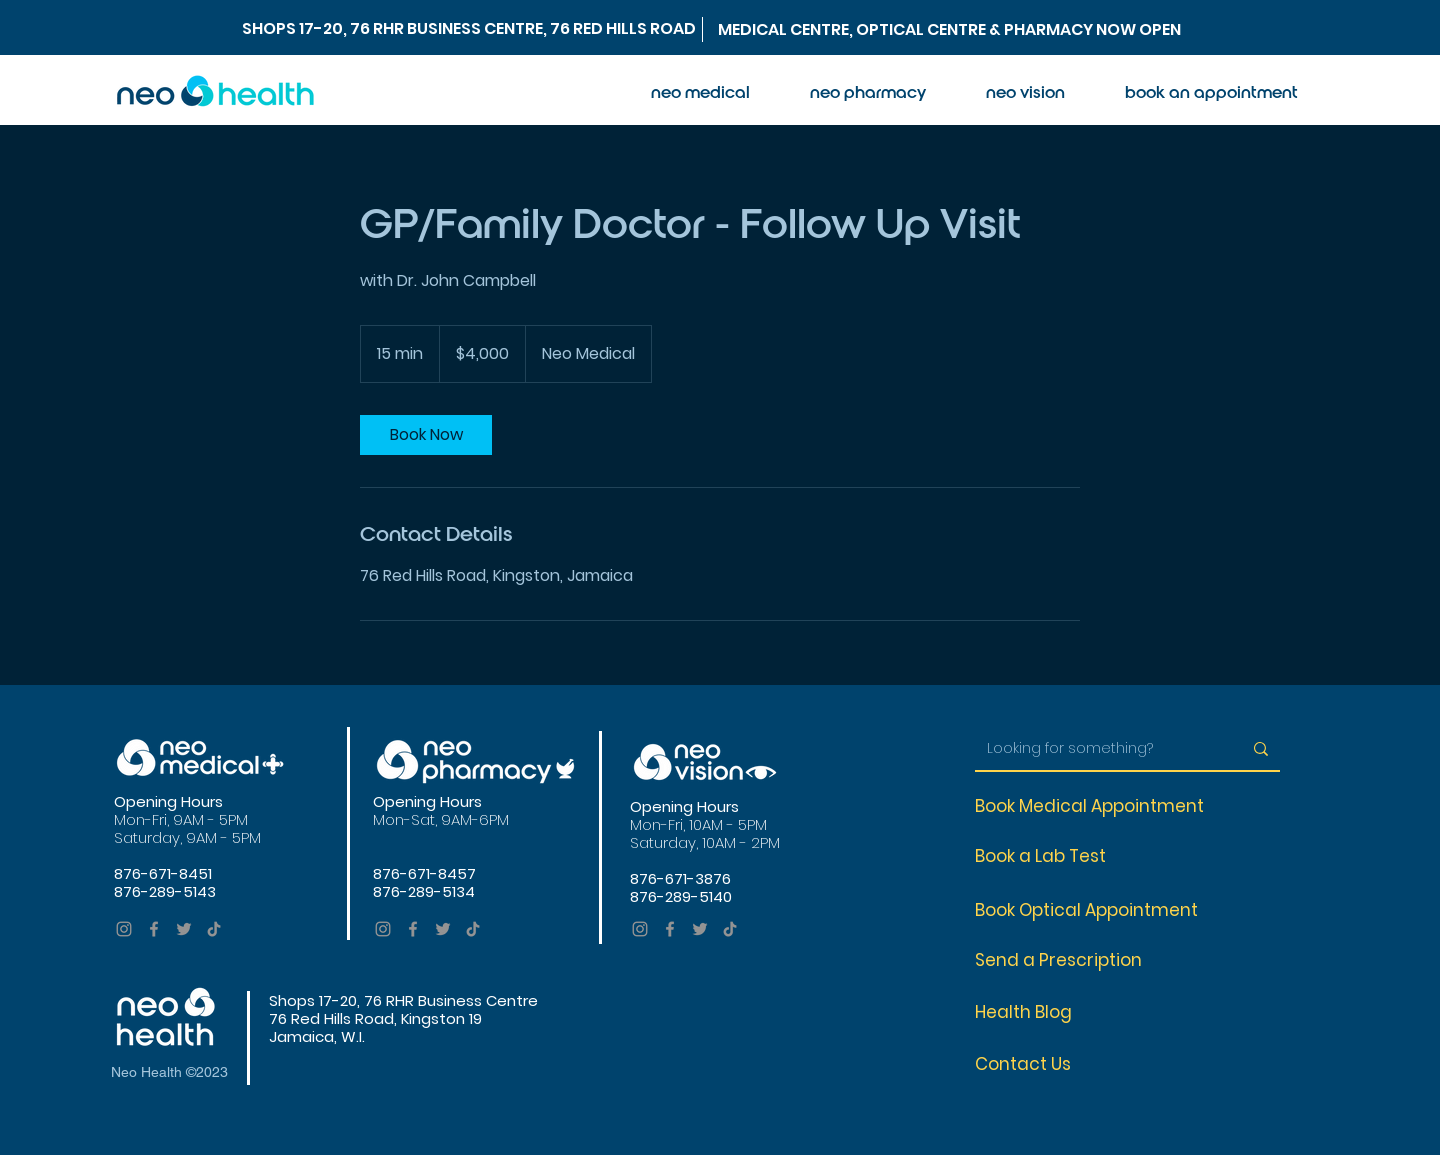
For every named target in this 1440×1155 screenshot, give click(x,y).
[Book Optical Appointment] (1097, 910)
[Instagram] (124, 929)
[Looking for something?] (1099, 748)
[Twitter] (184, 929)
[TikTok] (214, 929)
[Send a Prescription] (1070, 960)
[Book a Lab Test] (1050, 856)
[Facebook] (154, 929)
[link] (426, 435)
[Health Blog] (1037, 1012)
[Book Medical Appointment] (1101, 806)
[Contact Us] (1037, 1064)
